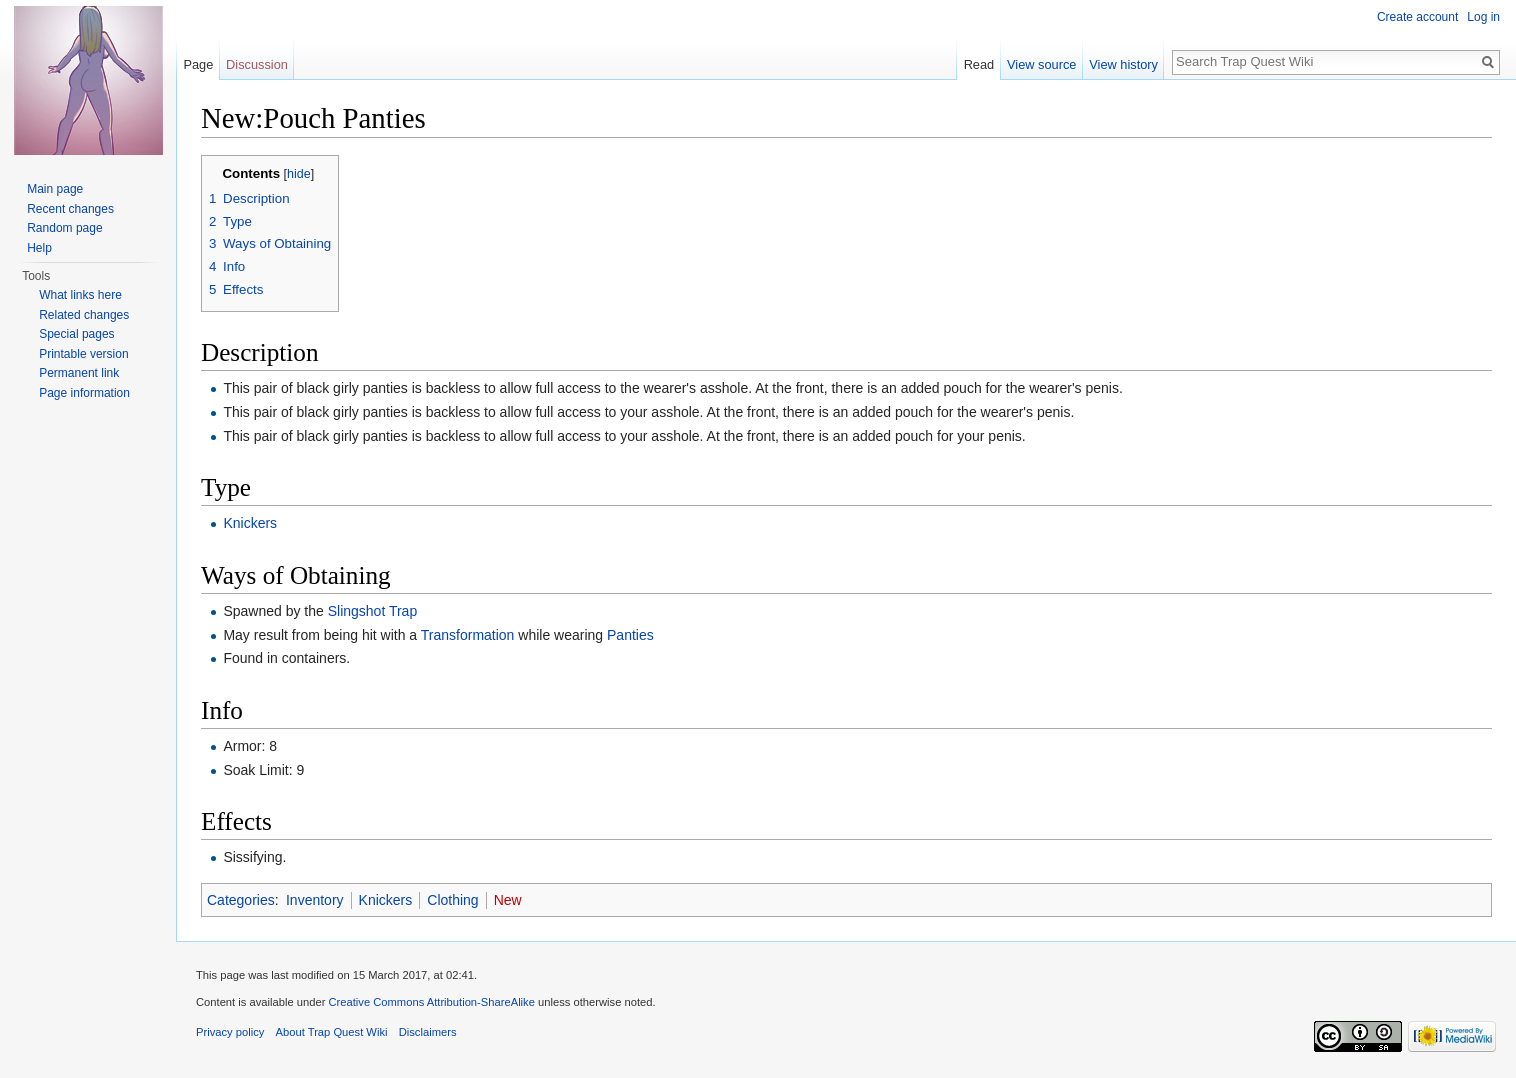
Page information (84, 393)
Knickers (250, 523)
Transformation (468, 635)
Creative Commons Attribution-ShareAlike (431, 1002)
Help (39, 248)
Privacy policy (230, 1032)
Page (198, 64)
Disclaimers (428, 1032)
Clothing (452, 900)
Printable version (83, 354)
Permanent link (79, 373)
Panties (630, 635)
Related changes (84, 315)
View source (1041, 64)
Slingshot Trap (373, 611)
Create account (1417, 17)
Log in (1483, 17)
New (508, 900)
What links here (80, 295)
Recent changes (70, 209)
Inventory (315, 900)
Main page (55, 189)
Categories (241, 900)
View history (1123, 64)
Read (979, 64)
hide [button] (299, 174)
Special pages (76, 334)
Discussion (257, 64)
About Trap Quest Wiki (332, 1032)
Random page (64, 228)
